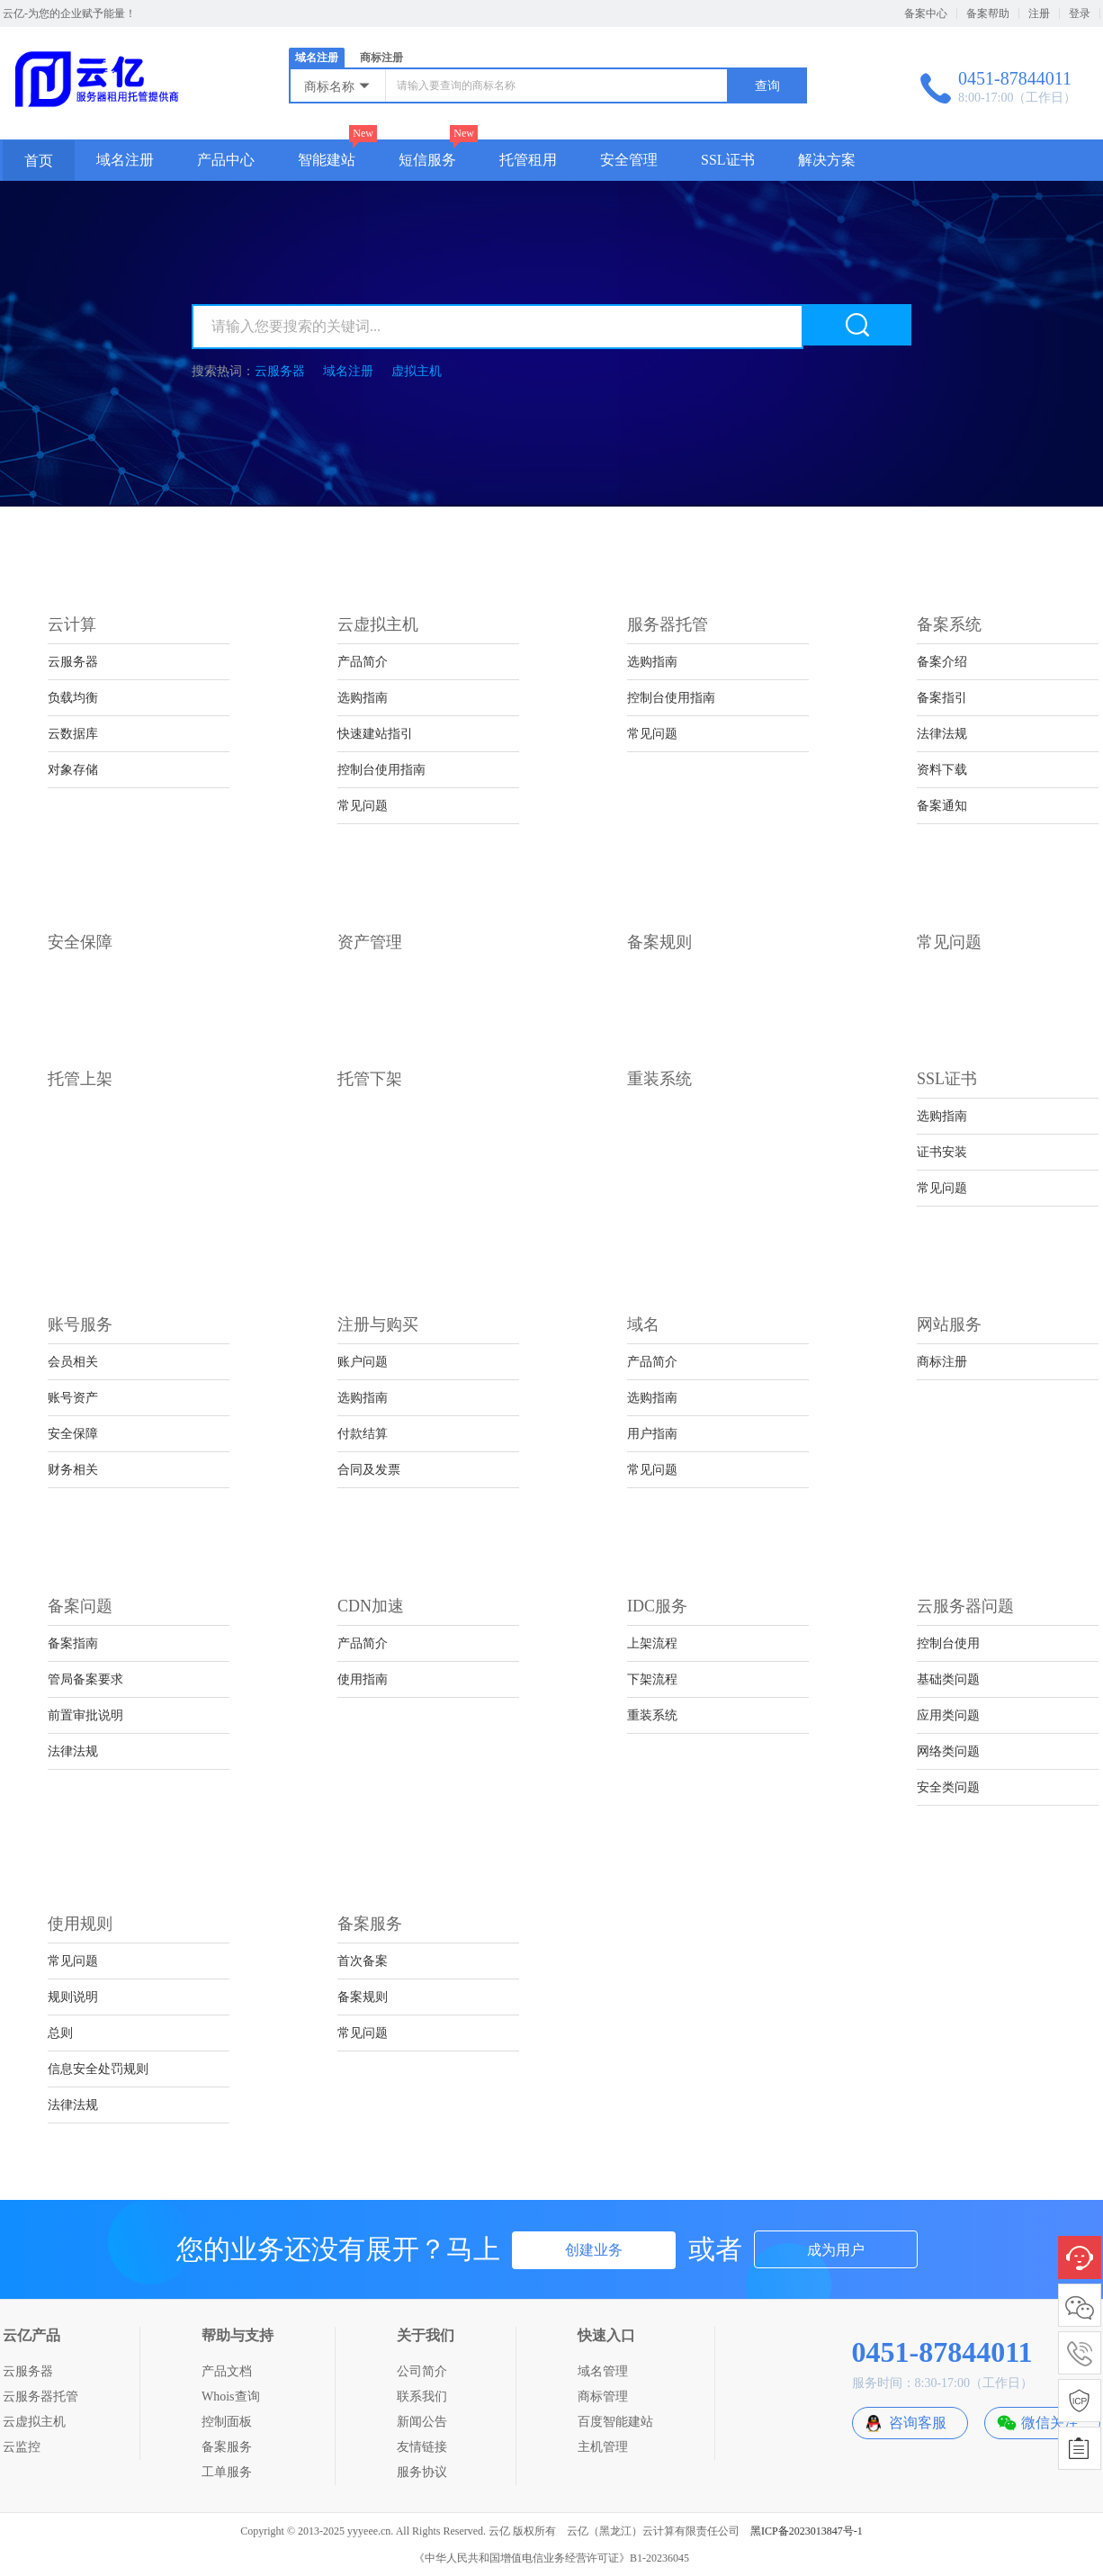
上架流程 (652, 1643)
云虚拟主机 (34, 2421)
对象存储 (73, 769)
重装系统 (652, 1715)
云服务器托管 (40, 2396)
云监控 (21, 2447)
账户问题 (362, 1362)
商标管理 (603, 2396)
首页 (38, 160)
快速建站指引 (375, 733)
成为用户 (836, 2249)
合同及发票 (368, 1469)
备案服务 (227, 2447)
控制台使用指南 (381, 769)
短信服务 (427, 159)
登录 (1079, 13)
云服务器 (280, 371)
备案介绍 (942, 662)
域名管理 (603, 2371)
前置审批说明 (85, 1715)
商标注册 (381, 57)
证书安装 (942, 1152)
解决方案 (827, 159)
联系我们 (422, 2396)
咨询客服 (917, 2422)
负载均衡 (73, 698)
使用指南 (362, 1679)
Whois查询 (231, 2396)
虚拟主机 (416, 371)
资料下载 (942, 769)
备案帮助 (987, 13)
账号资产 (73, 1398)
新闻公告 (422, 2421)
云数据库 (73, 733)
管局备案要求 (85, 1679)
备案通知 (942, 805)
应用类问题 (948, 1715)
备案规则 (362, 1997)
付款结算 (362, 1434)
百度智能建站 (615, 2421)
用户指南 (652, 1434)
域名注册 (316, 57)
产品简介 (362, 662)
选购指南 (362, 698)
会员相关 (73, 1362)
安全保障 (73, 1434)
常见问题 (362, 805)
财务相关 (73, 1469)
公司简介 (422, 2371)
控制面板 (227, 2421)
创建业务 (594, 2249)
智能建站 (326, 159)
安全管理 (629, 159)
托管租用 (528, 159)
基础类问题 (948, 1679)
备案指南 (73, 1643)
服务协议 (422, 2472)
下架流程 (652, 1679)
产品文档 (227, 2371)
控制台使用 (948, 1643)
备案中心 (925, 13)
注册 (1039, 13)
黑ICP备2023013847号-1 (806, 2531)
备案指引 (942, 698)
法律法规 (942, 733)
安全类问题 (948, 1787)
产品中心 (226, 159)
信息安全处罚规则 (98, 2069)
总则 (60, 2033)
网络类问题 (948, 1751)
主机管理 (603, 2447)
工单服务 (227, 2472)
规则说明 (73, 1997)
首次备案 (362, 1961)
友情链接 (422, 2447)
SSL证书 (728, 159)
